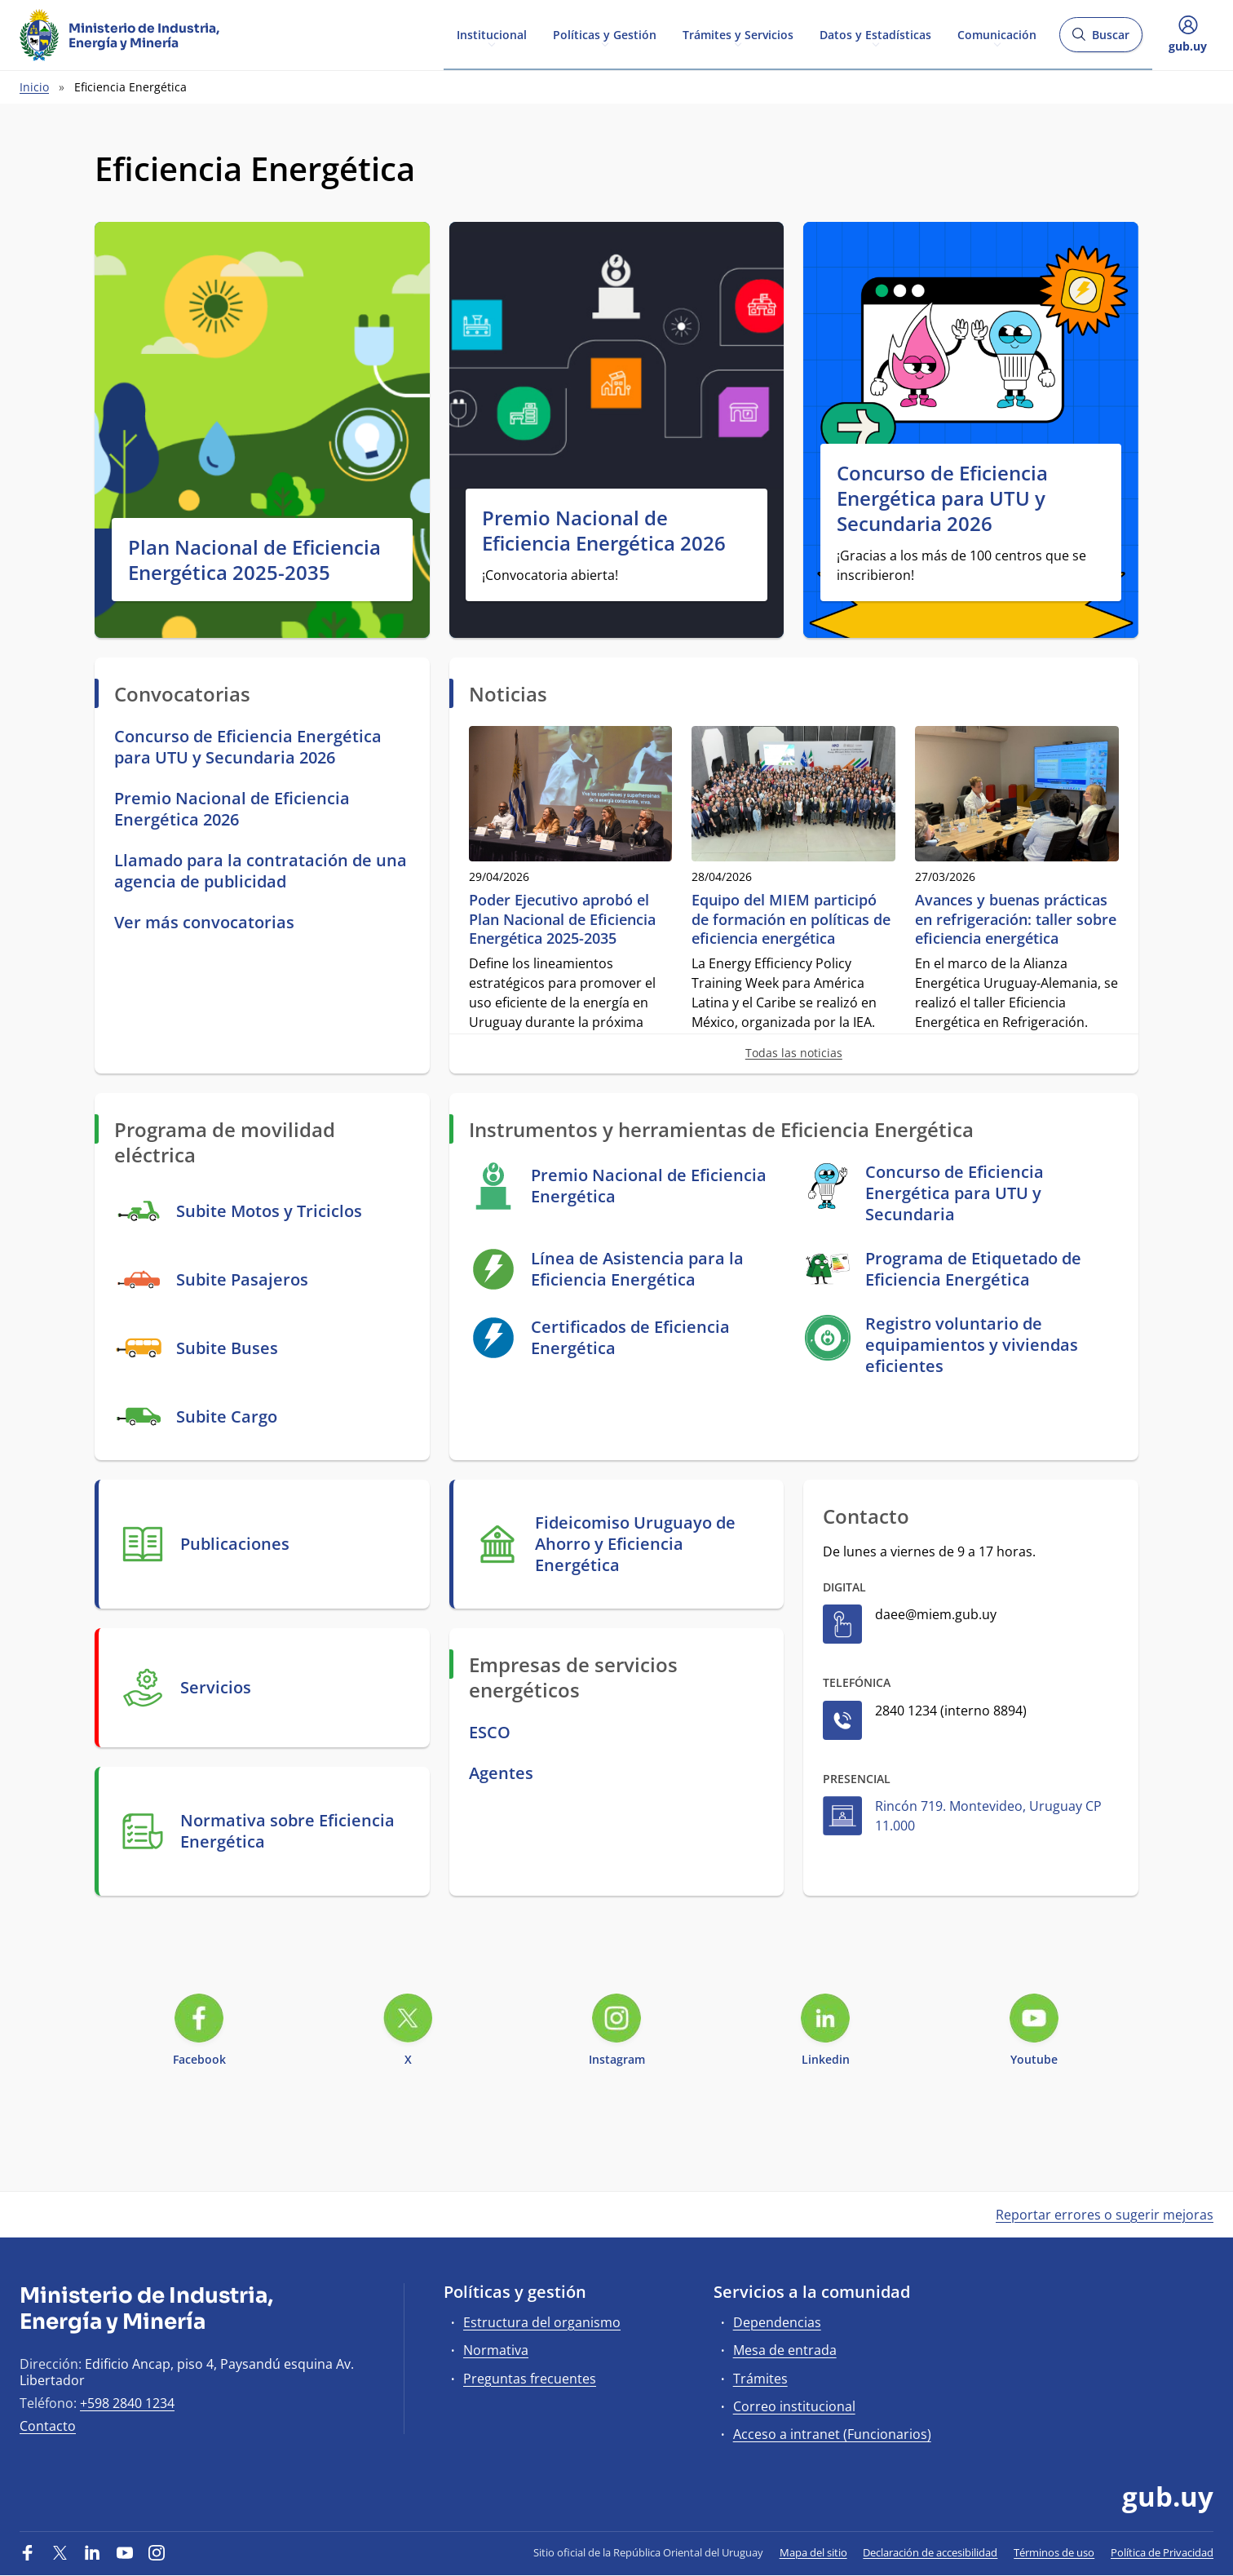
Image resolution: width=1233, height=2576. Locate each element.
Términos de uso (1054, 2552)
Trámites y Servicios (738, 34)
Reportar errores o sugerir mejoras (1104, 2215)
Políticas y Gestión (604, 34)
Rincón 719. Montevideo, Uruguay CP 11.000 (988, 1816)
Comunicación (996, 34)
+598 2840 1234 (127, 2403)
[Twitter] (60, 2552)
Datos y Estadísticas (875, 34)
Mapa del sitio (813, 2552)
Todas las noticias (793, 1052)
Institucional (492, 34)
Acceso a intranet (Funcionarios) (832, 2434)
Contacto (48, 2426)
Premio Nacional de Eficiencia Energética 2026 (604, 530)
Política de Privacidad (1162, 2552)
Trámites (760, 2379)
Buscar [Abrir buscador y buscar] (1100, 39)
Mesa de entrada (785, 2350)
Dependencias (777, 2322)
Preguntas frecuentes (529, 2379)
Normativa (495, 2350)
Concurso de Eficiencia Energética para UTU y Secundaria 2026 (942, 498)
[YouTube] (125, 2552)
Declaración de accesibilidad (930, 2552)
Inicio (34, 87)
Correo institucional (794, 2406)
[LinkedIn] (92, 2552)
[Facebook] (28, 2552)
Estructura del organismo (542, 2322)
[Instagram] (156, 2552)
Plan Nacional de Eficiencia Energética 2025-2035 (254, 559)
